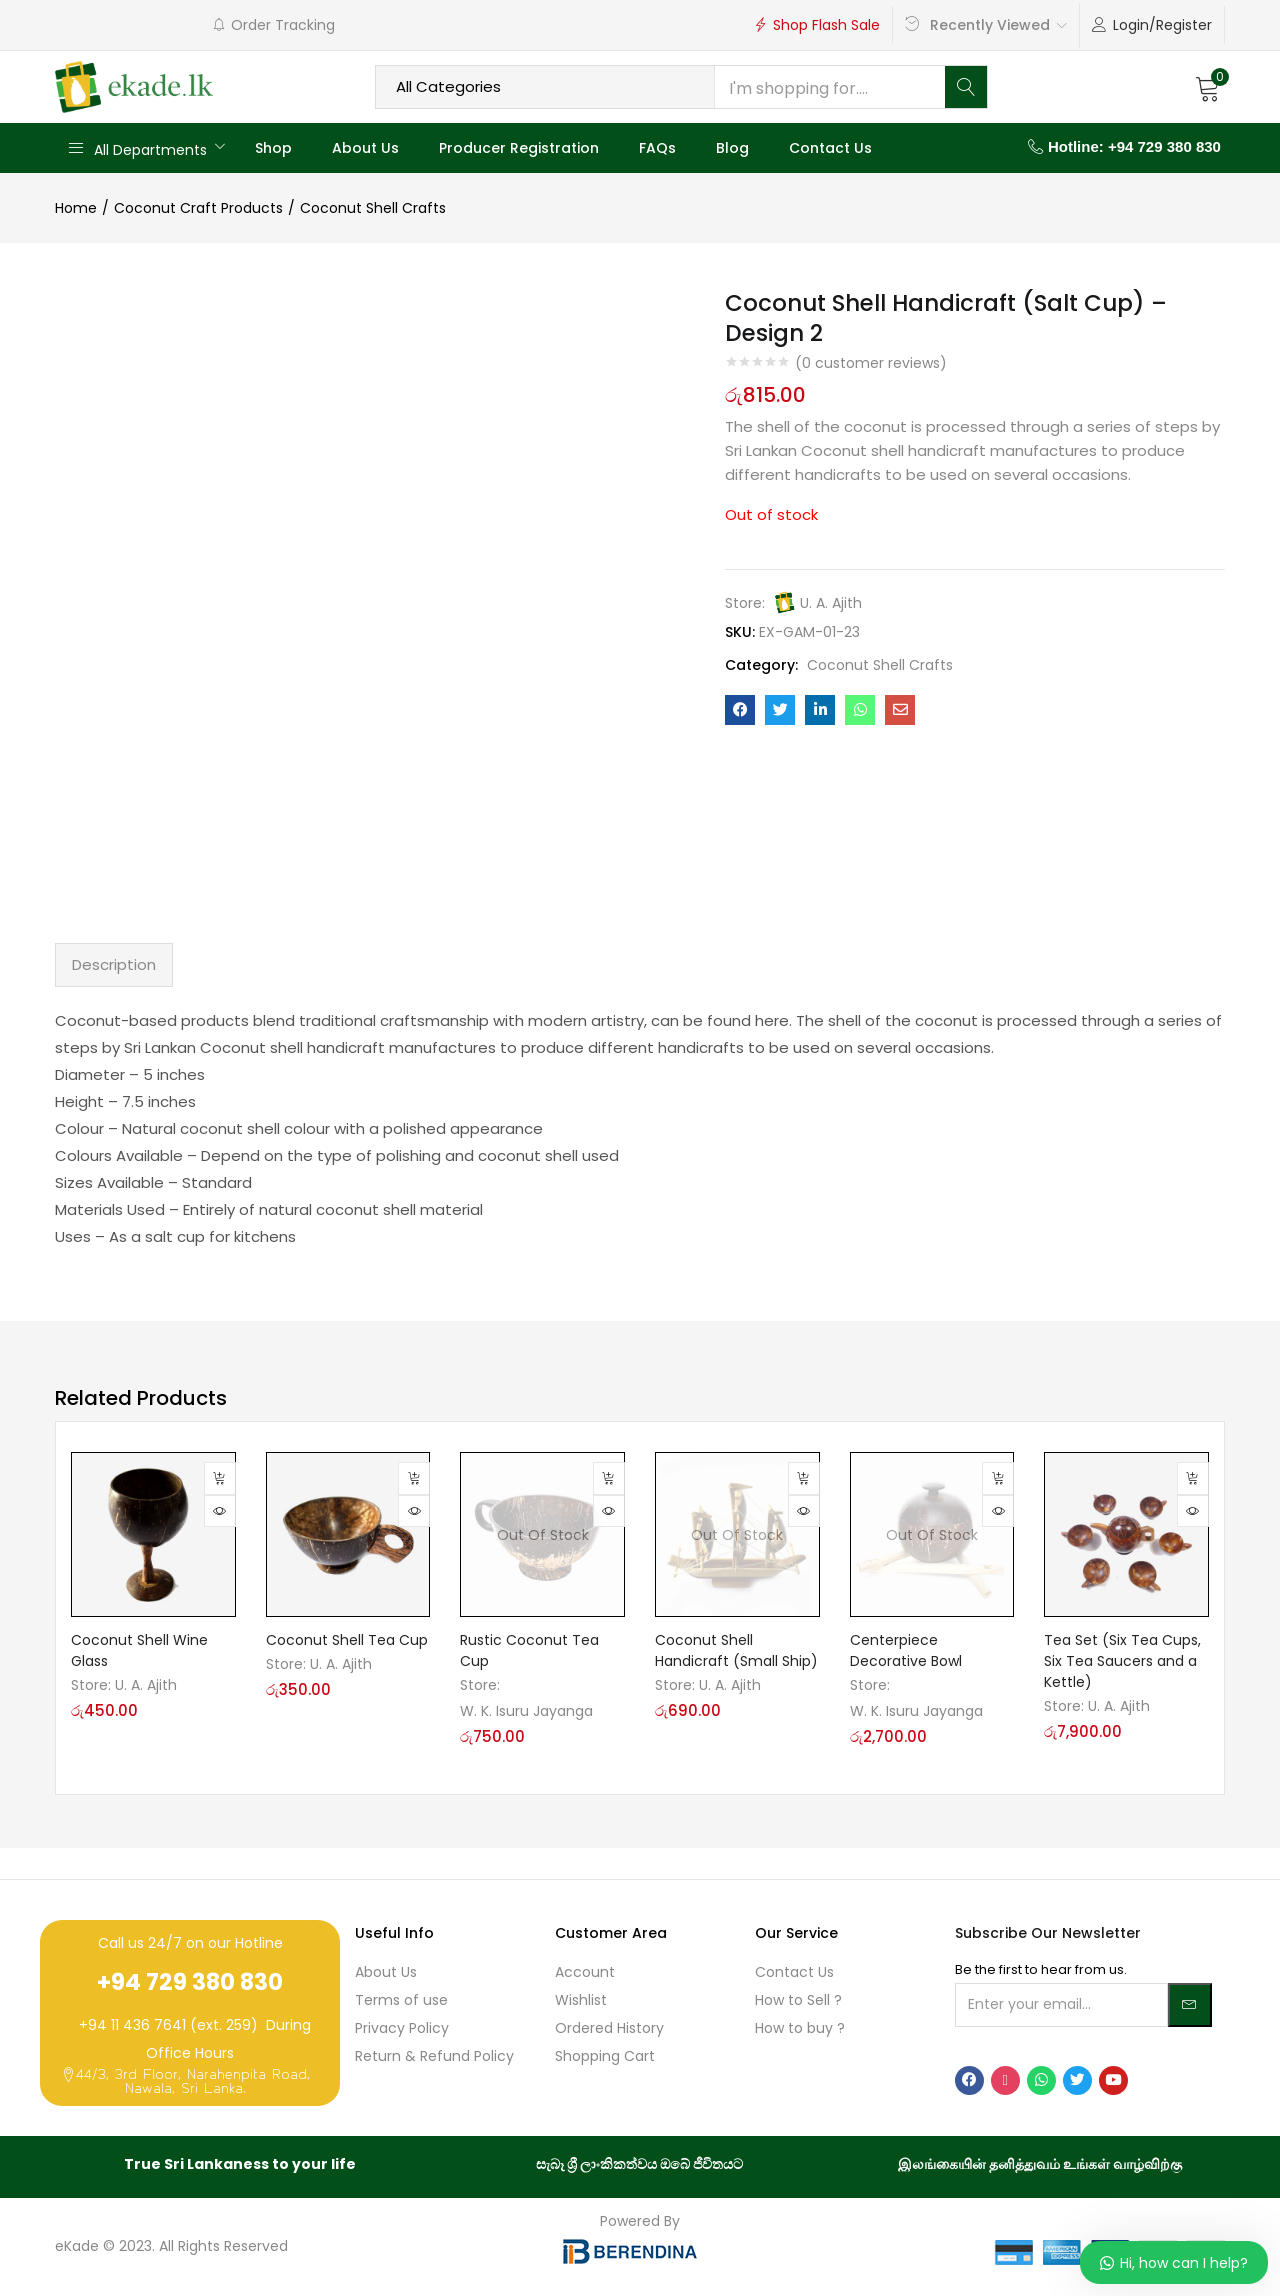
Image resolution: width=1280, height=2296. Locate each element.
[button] (1208, 87)
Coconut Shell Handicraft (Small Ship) (736, 1650)
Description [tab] (114, 964)
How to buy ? (800, 2028)
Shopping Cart (605, 2056)
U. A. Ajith (831, 603)
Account (585, 1972)
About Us (365, 148)
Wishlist (581, 2000)
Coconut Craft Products (198, 208)
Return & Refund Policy (434, 2056)
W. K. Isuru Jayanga (526, 1711)
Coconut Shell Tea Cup (347, 1640)
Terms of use (401, 2000)
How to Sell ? (798, 2000)
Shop (273, 148)
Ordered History (609, 2028)
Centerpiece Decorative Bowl (906, 1650)
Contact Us (830, 148)
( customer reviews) (871, 363)
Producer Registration (519, 148)
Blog (732, 148)
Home (76, 208)
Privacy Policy (402, 2028)
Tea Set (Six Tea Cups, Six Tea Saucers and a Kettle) (1122, 1661)
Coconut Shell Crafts (373, 208)
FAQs (657, 148)
